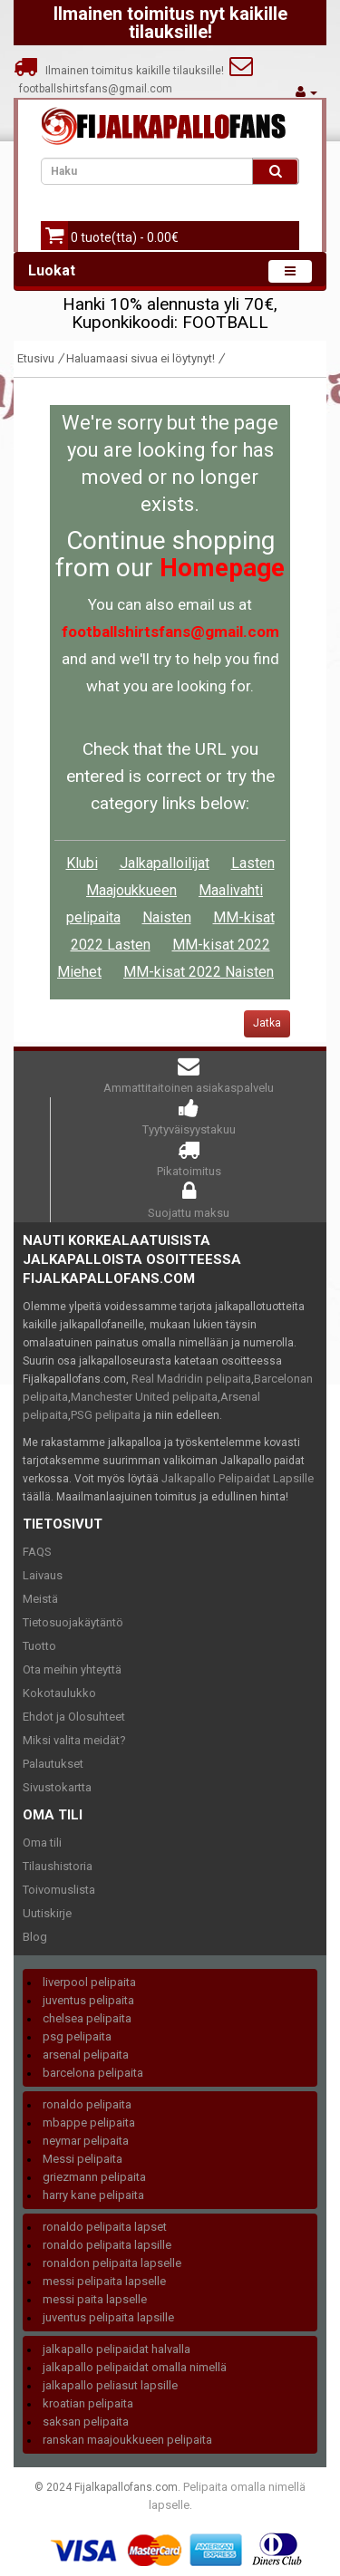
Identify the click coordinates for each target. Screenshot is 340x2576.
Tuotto (39, 1646)
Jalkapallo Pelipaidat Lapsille (237, 1478)
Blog (35, 1937)
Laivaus (43, 1575)
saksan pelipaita (86, 2421)
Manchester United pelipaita (144, 1397)
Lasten (253, 863)
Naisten (166, 917)
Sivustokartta (57, 1787)
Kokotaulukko (59, 1693)
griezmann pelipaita (94, 2177)
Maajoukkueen (131, 890)
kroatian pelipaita (88, 2403)
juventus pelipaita (88, 2000)
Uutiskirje (47, 1913)
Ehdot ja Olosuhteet (74, 1716)
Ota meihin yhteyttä (72, 1669)
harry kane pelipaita (93, 2195)
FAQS (37, 1551)
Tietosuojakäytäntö (73, 1622)
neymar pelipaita (86, 2140)
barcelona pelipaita (93, 2072)
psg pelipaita (77, 2036)
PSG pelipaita (106, 1415)
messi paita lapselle (95, 2299)
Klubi (82, 863)
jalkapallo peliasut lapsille (110, 2385)
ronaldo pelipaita (87, 2104)
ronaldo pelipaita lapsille (107, 2245)
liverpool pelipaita (89, 1982)
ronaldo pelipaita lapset (105, 2226)
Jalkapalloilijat (164, 863)
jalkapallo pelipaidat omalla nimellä (135, 2367)
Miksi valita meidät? (74, 1740)
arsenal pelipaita (86, 2054)
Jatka (267, 1023)
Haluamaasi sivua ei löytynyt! (140, 358)
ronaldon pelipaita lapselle (112, 2263)
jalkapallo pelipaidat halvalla (116, 2349)
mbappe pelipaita (89, 2122)
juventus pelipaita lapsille (108, 2317)
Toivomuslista (59, 1889)
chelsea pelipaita (87, 2018)
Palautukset (53, 1763)
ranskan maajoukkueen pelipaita (127, 2439)
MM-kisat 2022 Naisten (198, 971)
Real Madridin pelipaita (191, 1378)
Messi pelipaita (82, 2159)
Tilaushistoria (57, 1866)
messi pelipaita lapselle (104, 2281)
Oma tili (42, 1842)
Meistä (40, 1599)
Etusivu (35, 358)
